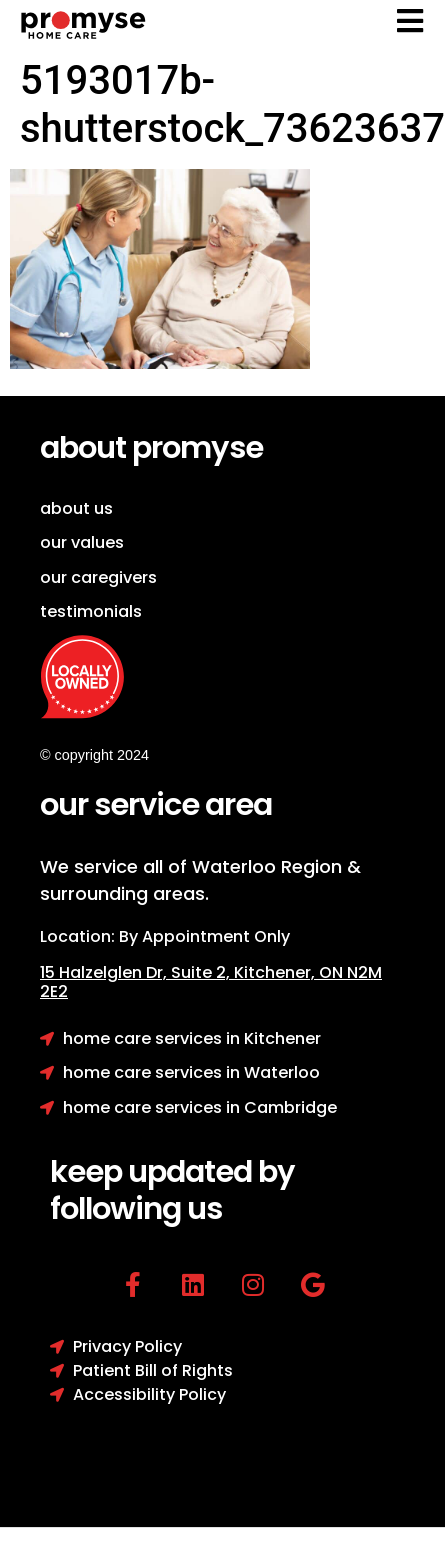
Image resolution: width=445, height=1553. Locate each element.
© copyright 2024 (94, 755)
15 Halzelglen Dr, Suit (137, 972)
